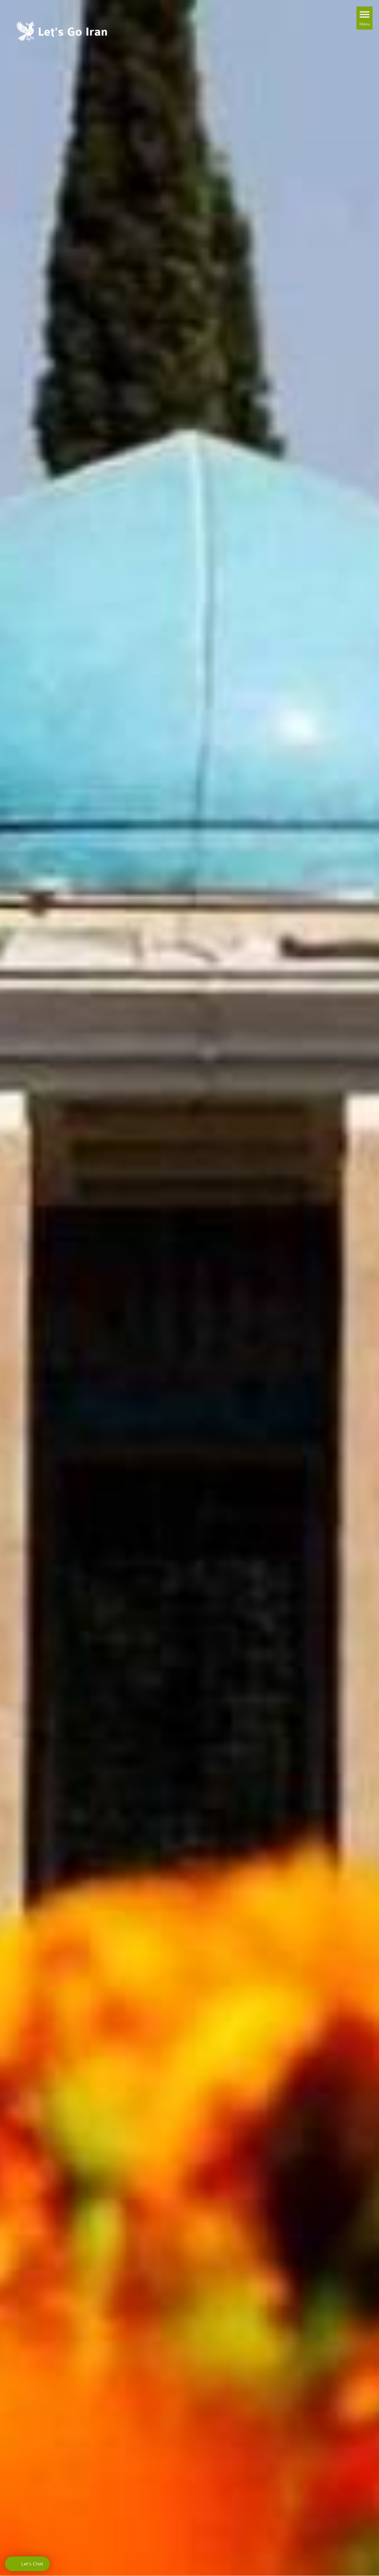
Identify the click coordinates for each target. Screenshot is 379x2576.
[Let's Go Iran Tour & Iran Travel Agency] (62, 30)
